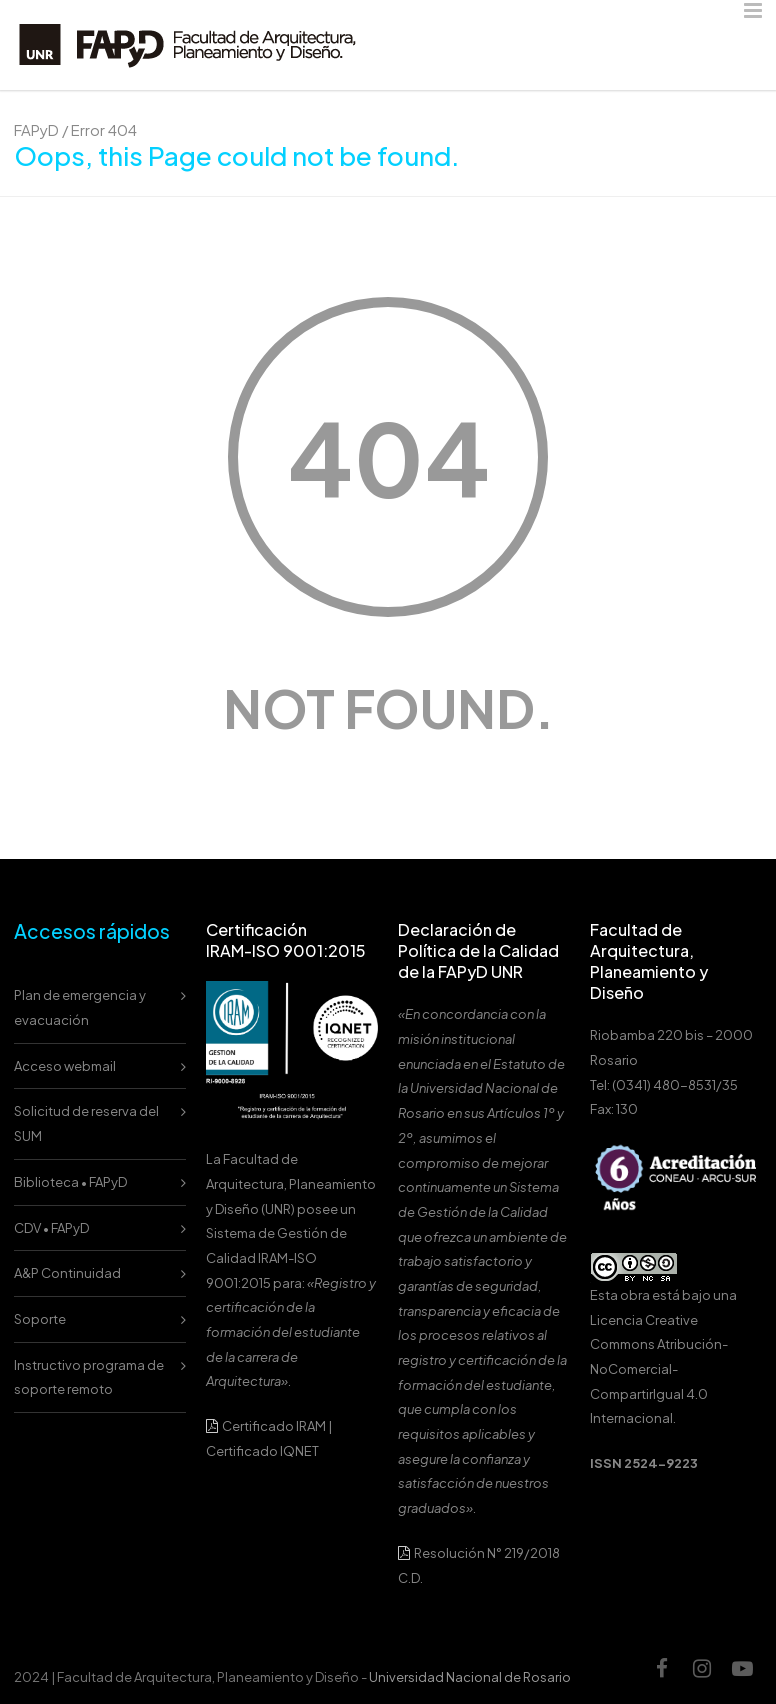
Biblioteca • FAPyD (70, 1182)
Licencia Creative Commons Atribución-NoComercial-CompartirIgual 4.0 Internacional (659, 1369)
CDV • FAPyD (51, 1228)
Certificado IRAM (274, 1426)
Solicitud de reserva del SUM (86, 1123)
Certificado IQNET (262, 1451)
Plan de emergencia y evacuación (80, 1007)
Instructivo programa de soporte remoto (89, 1377)
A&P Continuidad (67, 1273)
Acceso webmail (65, 1066)
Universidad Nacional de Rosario (470, 1677)
